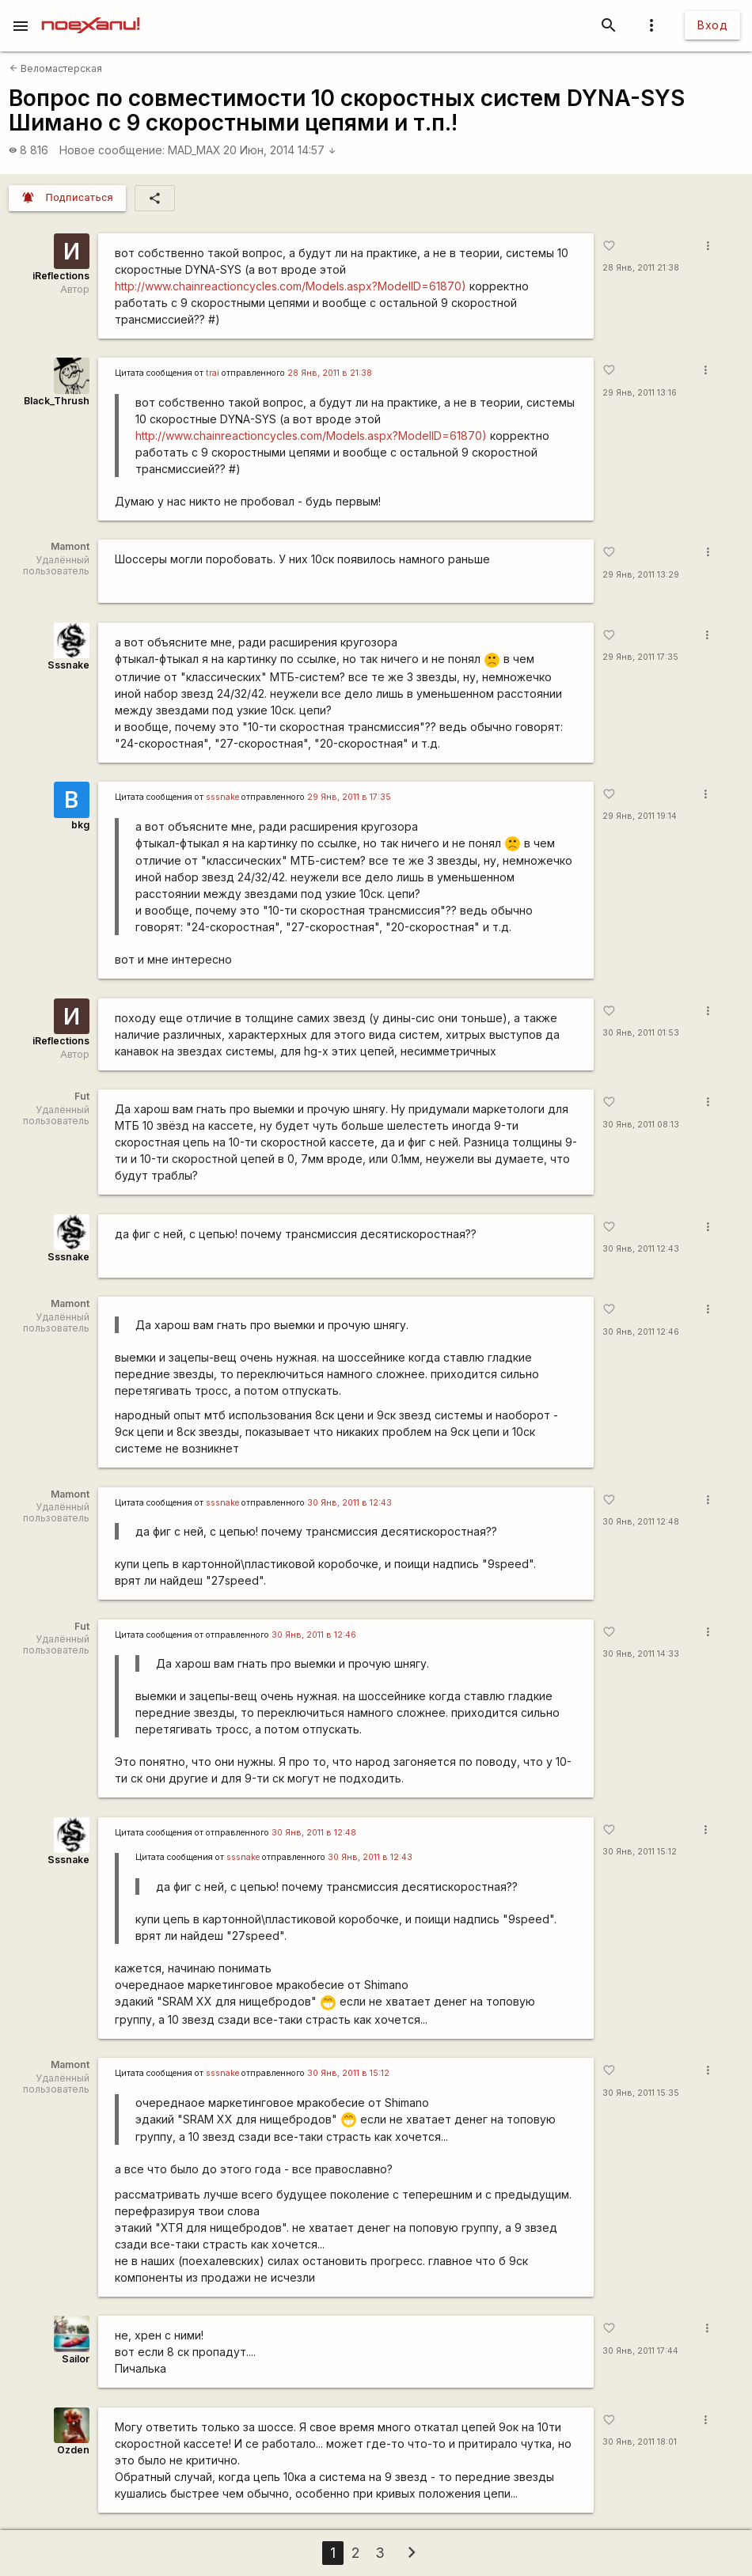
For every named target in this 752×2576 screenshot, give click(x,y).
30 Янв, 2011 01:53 (640, 1033)
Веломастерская (56, 68)
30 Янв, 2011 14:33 (640, 1654)
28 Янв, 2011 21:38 (640, 268)
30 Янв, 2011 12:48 (640, 1522)
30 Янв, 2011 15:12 (639, 1852)
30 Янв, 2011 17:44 (640, 2351)
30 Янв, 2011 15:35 (640, 2093)
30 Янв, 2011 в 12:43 (349, 1503)
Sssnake (68, 665)
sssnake (222, 797)
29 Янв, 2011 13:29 (640, 575)
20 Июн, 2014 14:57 (279, 150)
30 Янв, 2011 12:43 (640, 1249)
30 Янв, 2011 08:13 (640, 1124)
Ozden (73, 2450)
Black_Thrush (56, 401)
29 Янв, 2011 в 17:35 (349, 797)
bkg (80, 825)
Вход (712, 25)
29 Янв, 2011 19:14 (639, 816)
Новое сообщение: (112, 150)
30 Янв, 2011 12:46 (640, 1332)
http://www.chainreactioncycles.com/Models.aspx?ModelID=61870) (290, 286)
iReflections (60, 276)
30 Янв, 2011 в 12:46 (314, 1635)
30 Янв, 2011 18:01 (639, 2442)
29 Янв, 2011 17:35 (640, 657)
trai (212, 373)
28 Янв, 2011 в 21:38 (329, 373)
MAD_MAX (194, 150)
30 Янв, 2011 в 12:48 (314, 1833)
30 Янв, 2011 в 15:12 (348, 2073)
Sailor (75, 2359)
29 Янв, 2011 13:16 (639, 393)
